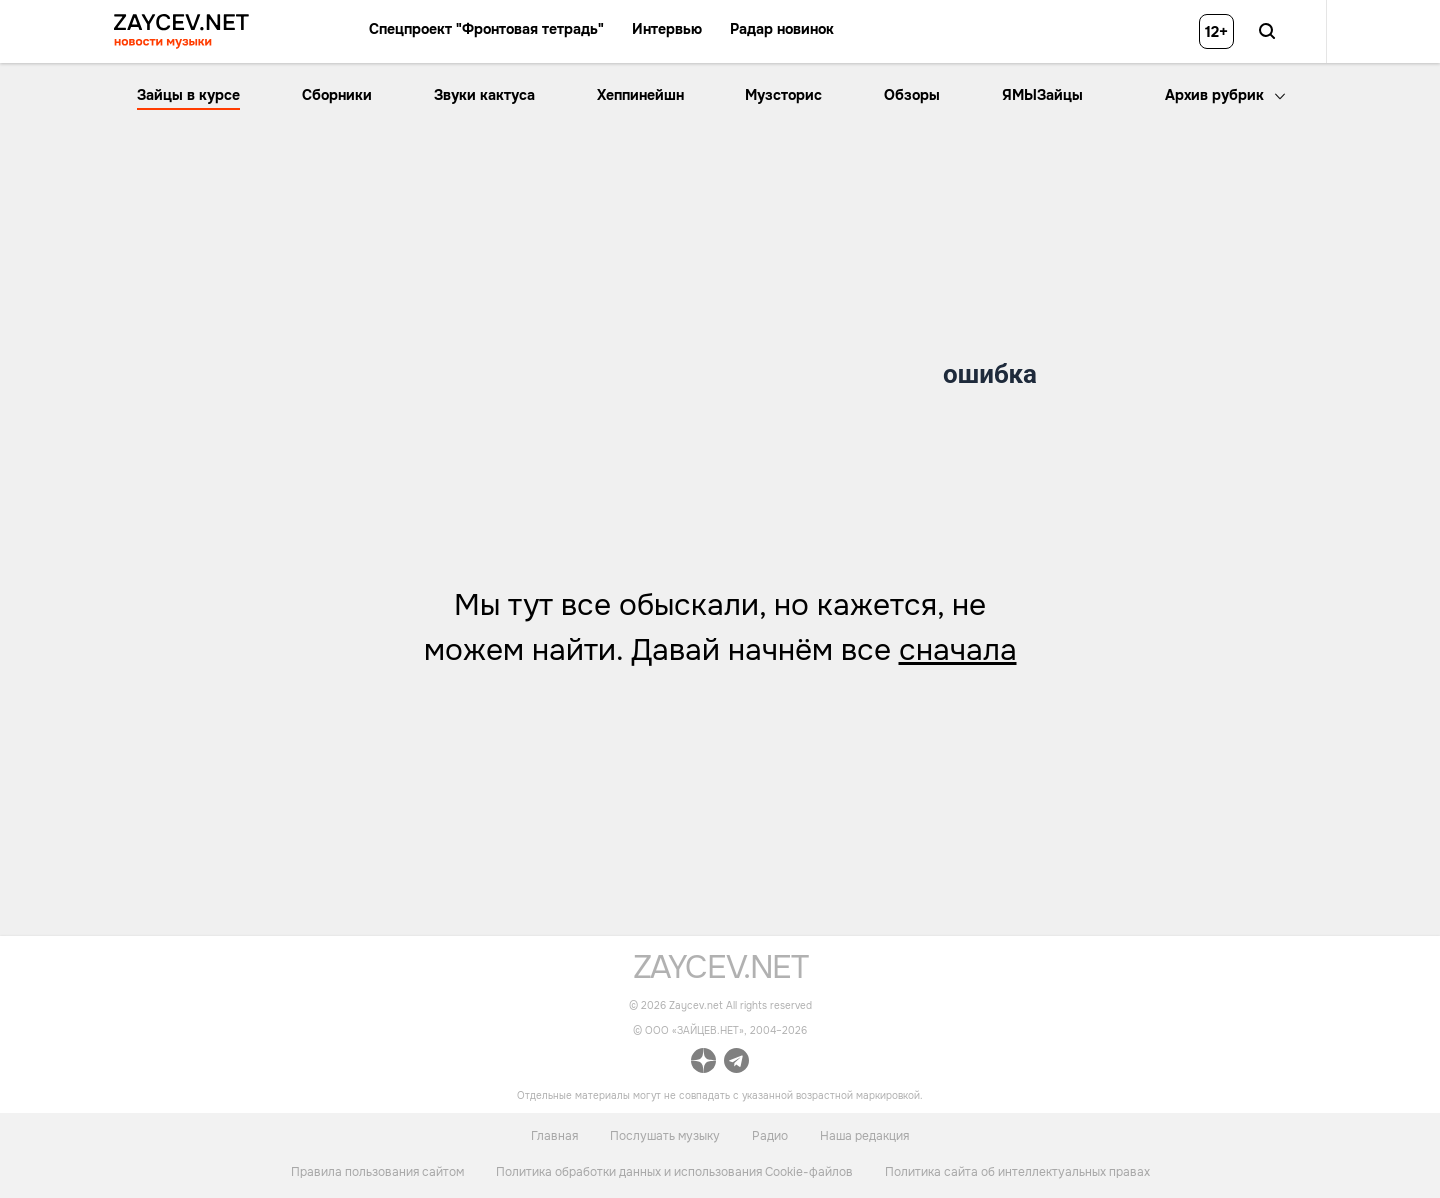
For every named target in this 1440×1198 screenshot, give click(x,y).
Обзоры (912, 95)
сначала (958, 650)
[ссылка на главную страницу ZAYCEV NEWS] (181, 31)
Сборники (337, 95)
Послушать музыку (665, 1135)
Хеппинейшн (640, 95)
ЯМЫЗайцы (1042, 95)
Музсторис (783, 95)
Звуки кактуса (484, 95)
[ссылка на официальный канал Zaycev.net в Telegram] (736, 1063)
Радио (770, 1135)
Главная (554, 1135)
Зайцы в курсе (188, 95)
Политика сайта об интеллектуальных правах (1017, 1172)
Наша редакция (864, 1135)
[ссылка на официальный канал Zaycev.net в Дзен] (703, 1063)
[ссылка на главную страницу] (720, 973)
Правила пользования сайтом (377, 1172)
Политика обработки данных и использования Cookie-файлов (674, 1172)
